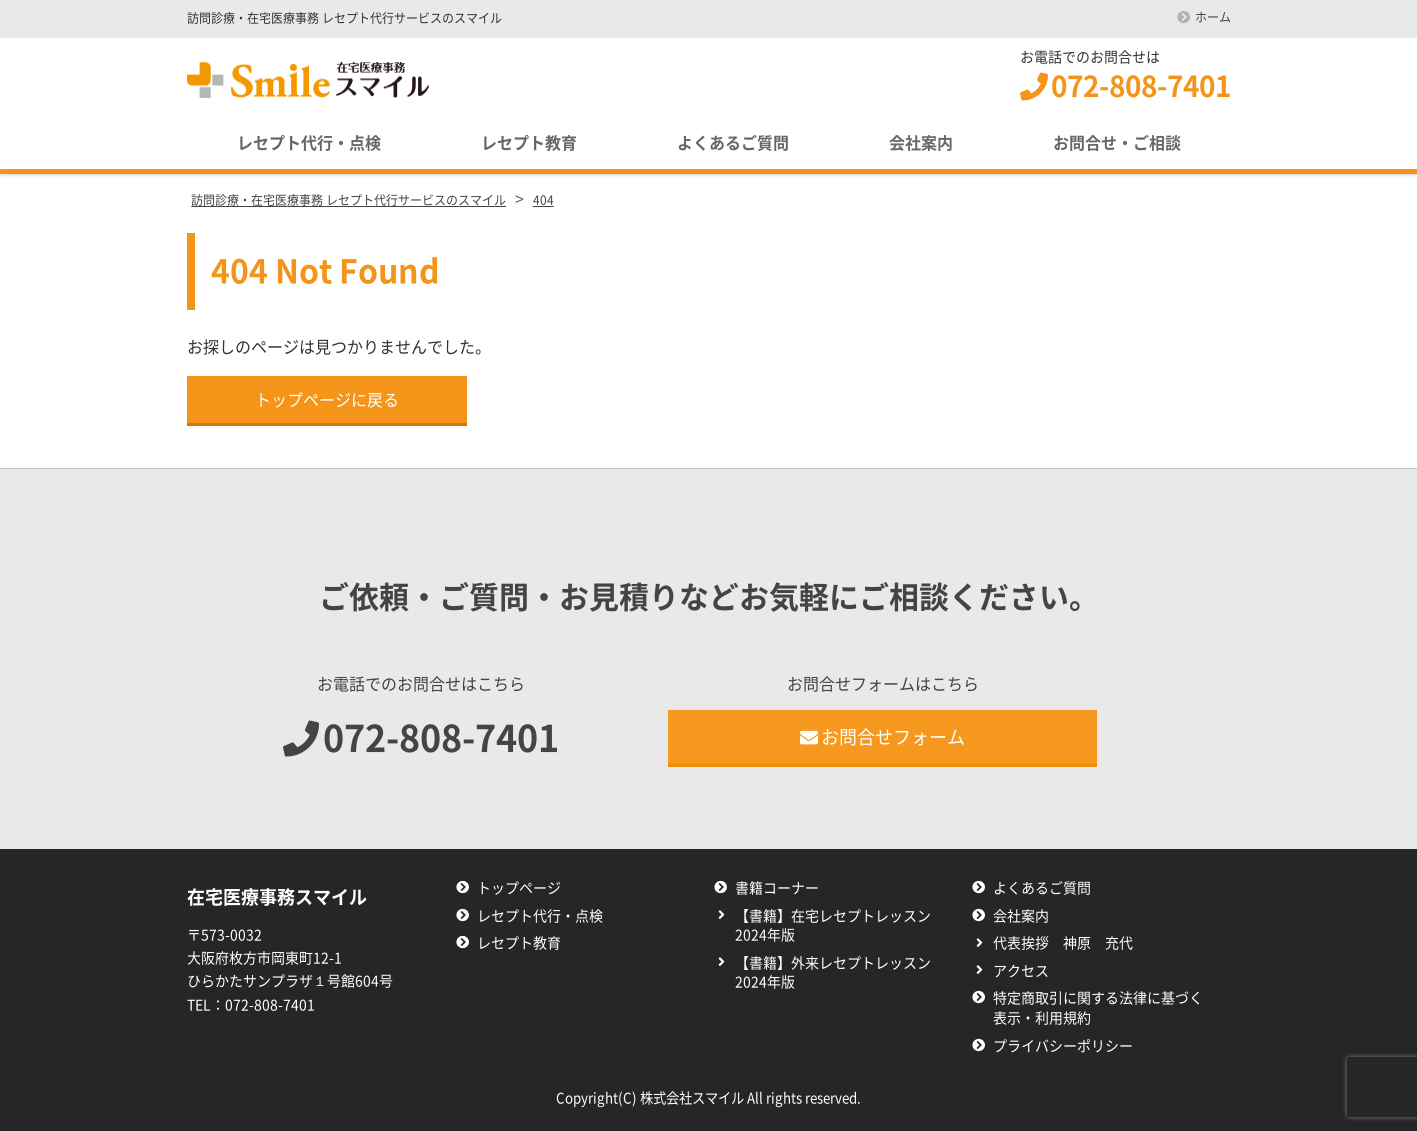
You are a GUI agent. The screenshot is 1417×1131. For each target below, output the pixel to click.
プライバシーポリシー (1063, 1046)
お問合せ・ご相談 (1117, 143)
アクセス (1021, 971)
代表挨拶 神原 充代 (1063, 943)
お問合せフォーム (883, 737)
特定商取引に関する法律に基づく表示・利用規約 (1098, 1008)
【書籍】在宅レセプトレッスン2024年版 (833, 926)
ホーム (1213, 17)
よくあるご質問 (733, 143)
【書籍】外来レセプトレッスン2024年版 (833, 973)
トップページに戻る (327, 400)
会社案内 (921, 143)
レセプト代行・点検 (309, 143)
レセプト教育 (529, 143)
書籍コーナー (777, 888)
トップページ (519, 888)
